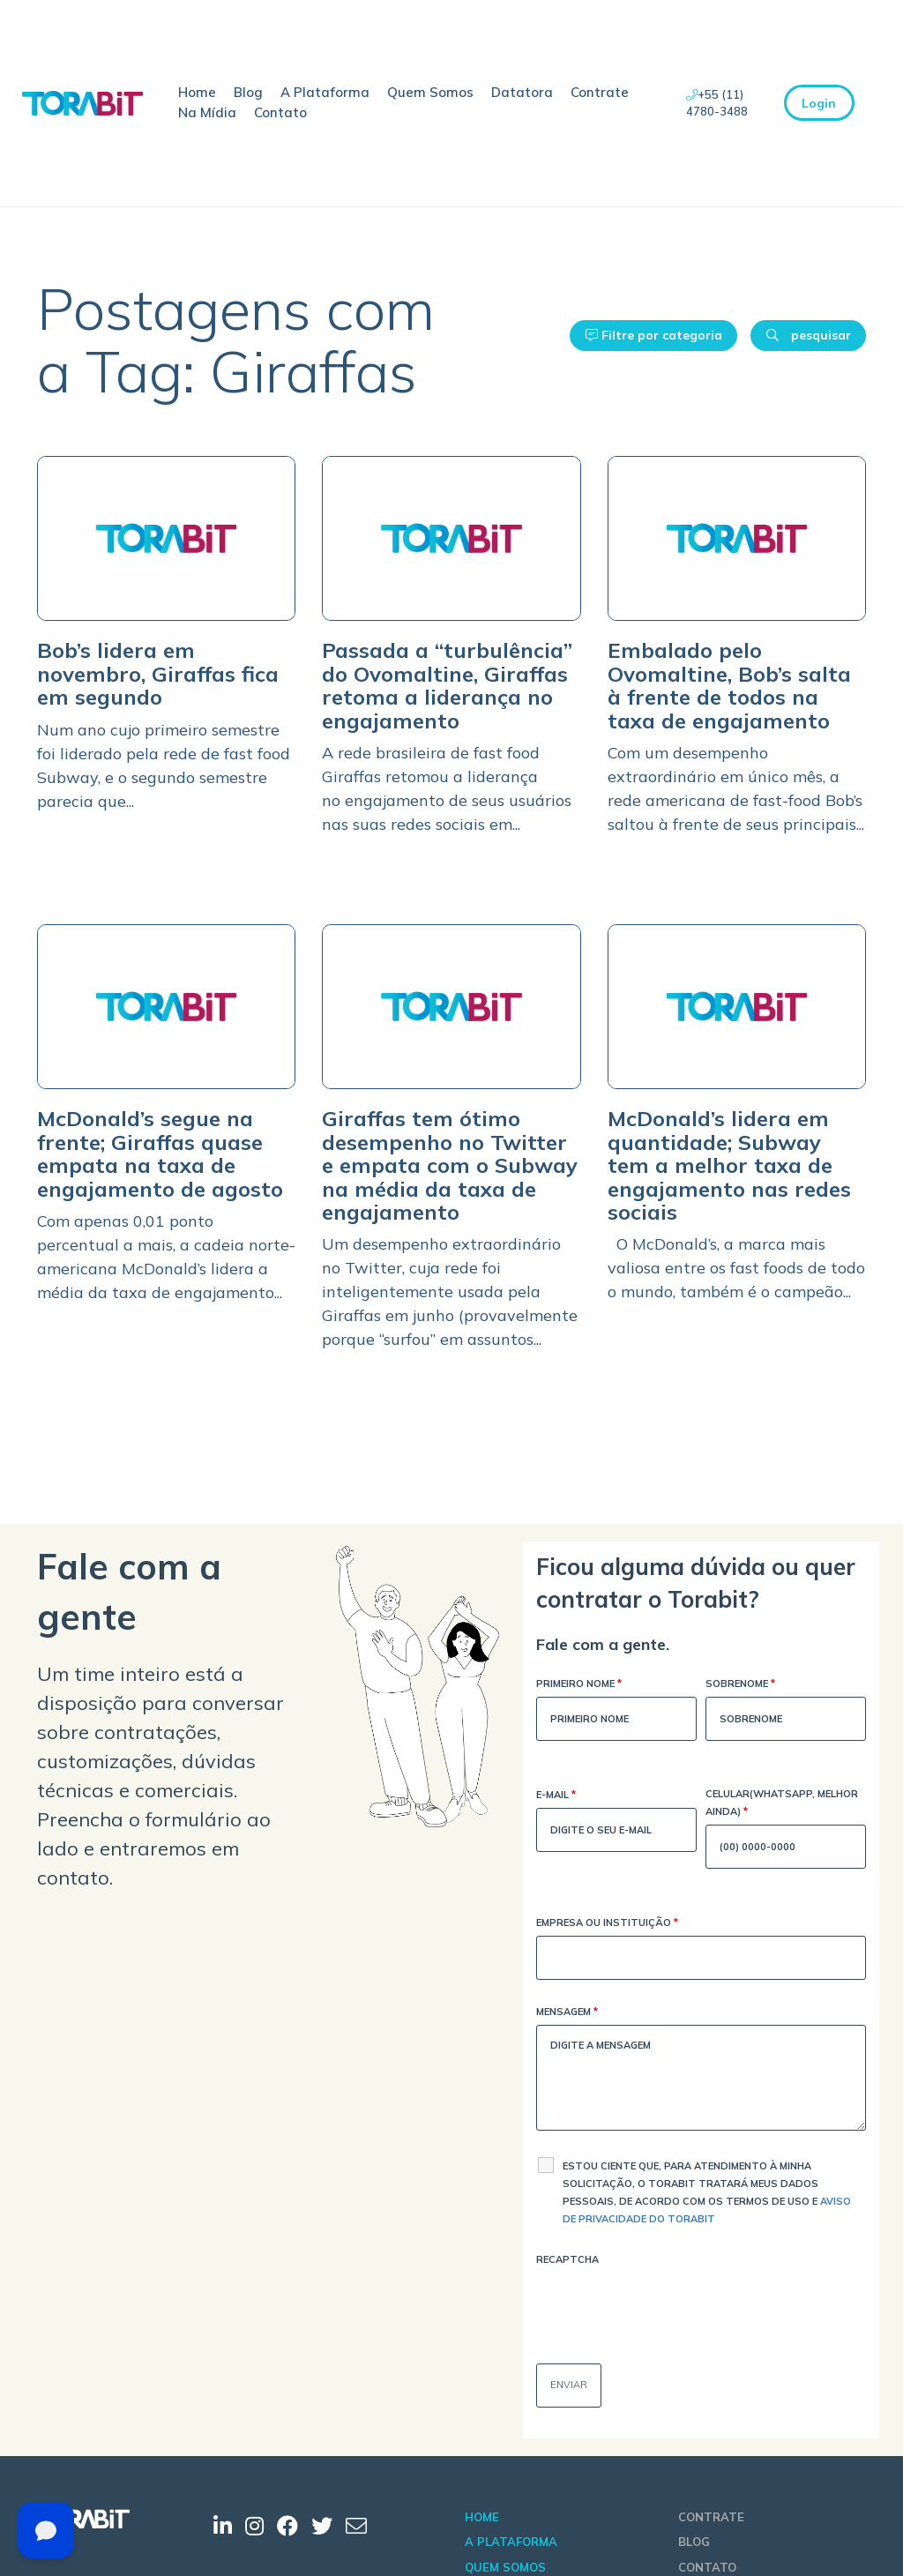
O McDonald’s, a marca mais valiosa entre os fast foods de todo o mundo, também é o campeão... (736, 1268)
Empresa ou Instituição (607, 1923)
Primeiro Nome (579, 1684)
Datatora (522, 92)
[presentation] (670, 2307)
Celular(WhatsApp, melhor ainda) (781, 1804)
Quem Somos (430, 92)
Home (197, 92)
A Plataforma (324, 92)
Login (819, 103)
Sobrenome (740, 1684)
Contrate (600, 92)
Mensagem (567, 2012)
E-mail (556, 1795)
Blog (248, 92)
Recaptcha (567, 2259)
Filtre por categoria (654, 335)
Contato (280, 112)
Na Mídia (207, 112)
